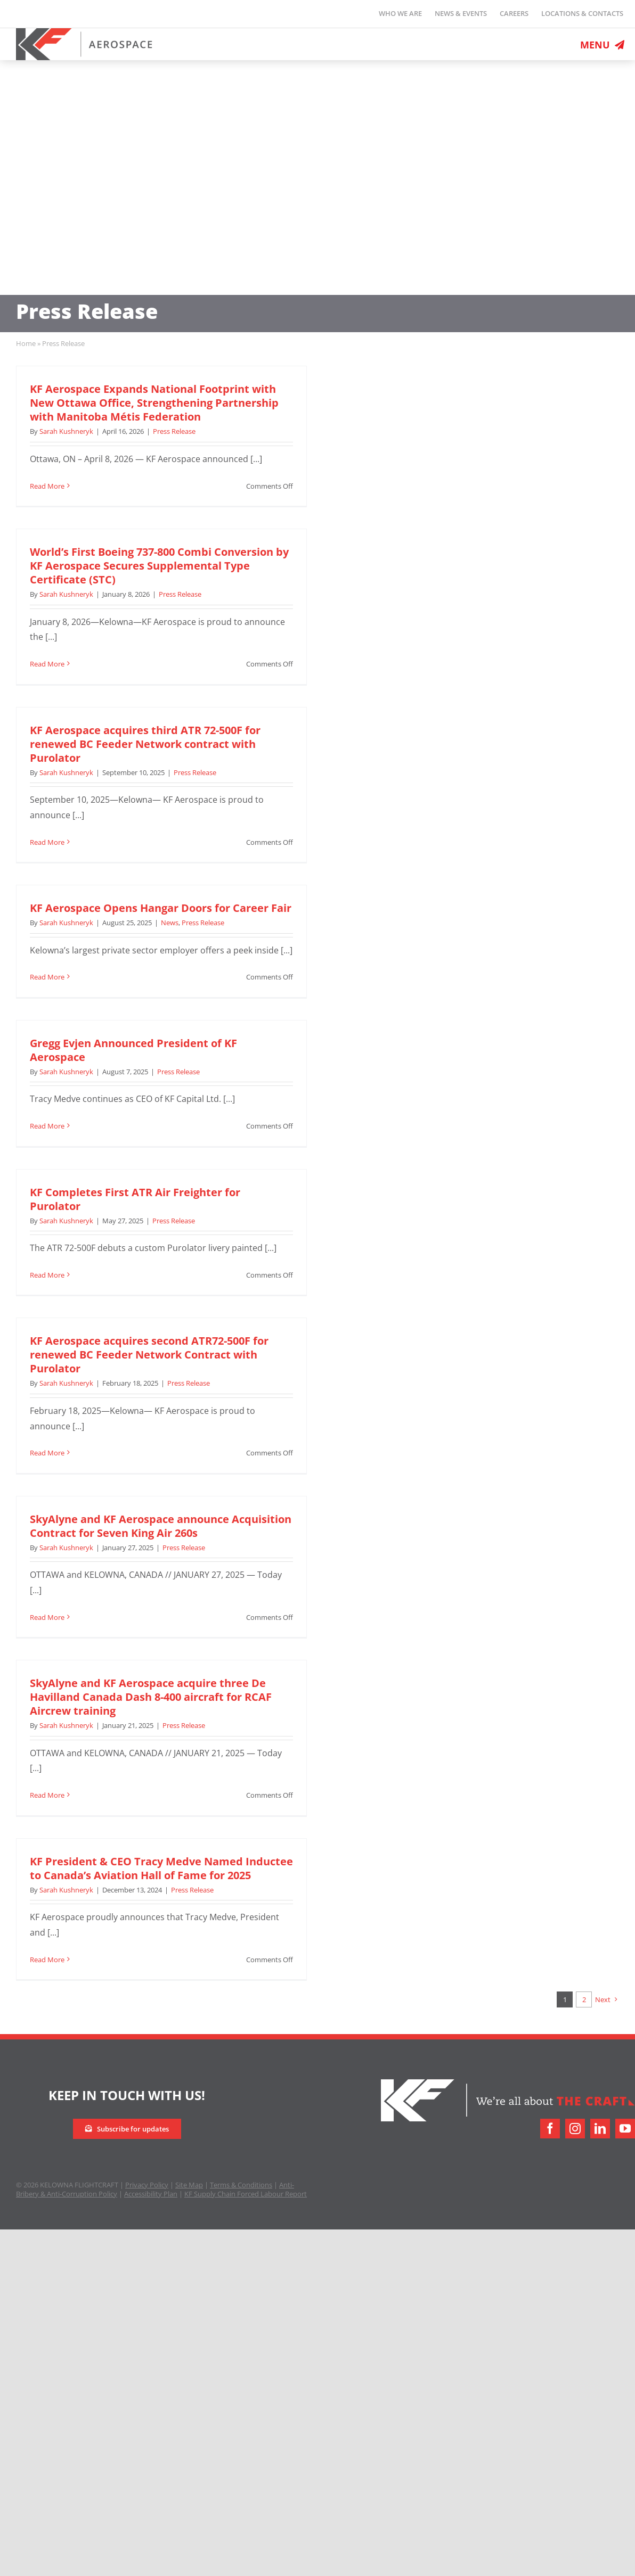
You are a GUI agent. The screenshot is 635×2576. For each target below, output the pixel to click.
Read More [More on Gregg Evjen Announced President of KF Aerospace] (47, 1126)
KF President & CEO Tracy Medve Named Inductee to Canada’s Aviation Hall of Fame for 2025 (161, 1868)
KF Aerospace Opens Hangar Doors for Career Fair (160, 908)
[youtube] (625, 2128)
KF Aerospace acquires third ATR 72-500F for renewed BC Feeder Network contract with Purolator (145, 744)
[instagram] (575, 2128)
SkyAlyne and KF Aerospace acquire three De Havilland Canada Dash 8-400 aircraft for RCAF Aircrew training (151, 1697)
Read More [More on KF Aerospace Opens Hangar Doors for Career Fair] (47, 977)
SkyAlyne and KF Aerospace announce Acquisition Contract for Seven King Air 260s (160, 1526)
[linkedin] (600, 2128)
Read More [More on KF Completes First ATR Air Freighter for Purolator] (47, 1275)
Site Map (189, 2185)
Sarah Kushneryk (66, 431)
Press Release (174, 431)
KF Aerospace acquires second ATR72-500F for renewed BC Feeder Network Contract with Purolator (149, 1355)
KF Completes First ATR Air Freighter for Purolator (135, 1199)
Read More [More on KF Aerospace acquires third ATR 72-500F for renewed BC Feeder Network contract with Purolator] (47, 842)
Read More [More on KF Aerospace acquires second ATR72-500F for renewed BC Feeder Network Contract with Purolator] (47, 1453)
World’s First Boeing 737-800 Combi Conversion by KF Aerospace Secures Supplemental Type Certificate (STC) (159, 566)
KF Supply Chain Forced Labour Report (245, 2194)
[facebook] (550, 2128)
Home (26, 343)
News (169, 922)
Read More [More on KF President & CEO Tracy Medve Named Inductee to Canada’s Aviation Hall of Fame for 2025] (47, 1959)
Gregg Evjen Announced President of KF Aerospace (133, 1050)
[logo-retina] (84, 32)
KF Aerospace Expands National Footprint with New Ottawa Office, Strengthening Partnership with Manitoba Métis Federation (154, 403)
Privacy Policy (146, 2185)
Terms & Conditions (241, 2185)
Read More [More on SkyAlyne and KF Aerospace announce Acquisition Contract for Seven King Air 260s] (47, 1617)
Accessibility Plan (150, 2194)
